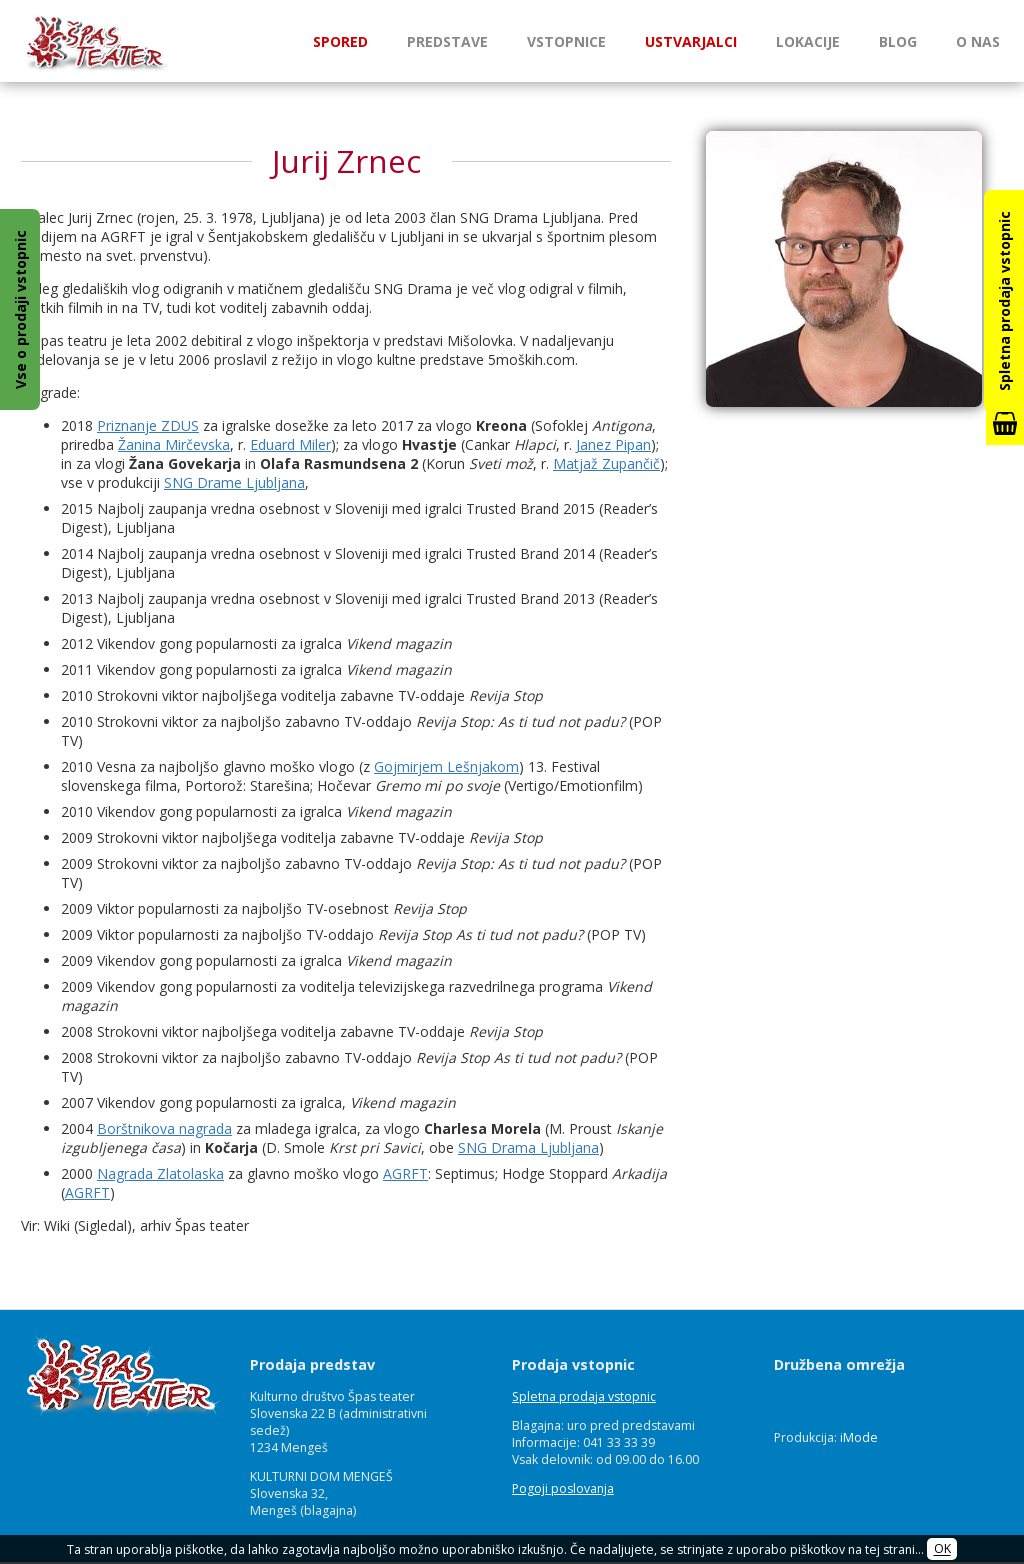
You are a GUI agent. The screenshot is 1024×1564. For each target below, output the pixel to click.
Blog (898, 41)
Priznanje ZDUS (148, 425)
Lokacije (808, 41)
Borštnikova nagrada (164, 1128)
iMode (859, 1437)
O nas (978, 41)
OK (942, 1549)
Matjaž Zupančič (606, 463)
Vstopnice (566, 41)
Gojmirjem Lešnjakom (446, 766)
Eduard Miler (290, 444)
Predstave (447, 41)
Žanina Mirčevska (174, 444)
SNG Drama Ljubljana (528, 1147)
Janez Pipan (613, 444)
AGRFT (405, 1173)
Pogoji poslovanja (563, 1488)
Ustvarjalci (691, 41)
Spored (340, 41)
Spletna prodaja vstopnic (584, 1396)
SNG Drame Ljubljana (234, 482)
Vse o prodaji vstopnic (20, 309)
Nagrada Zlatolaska (160, 1173)
